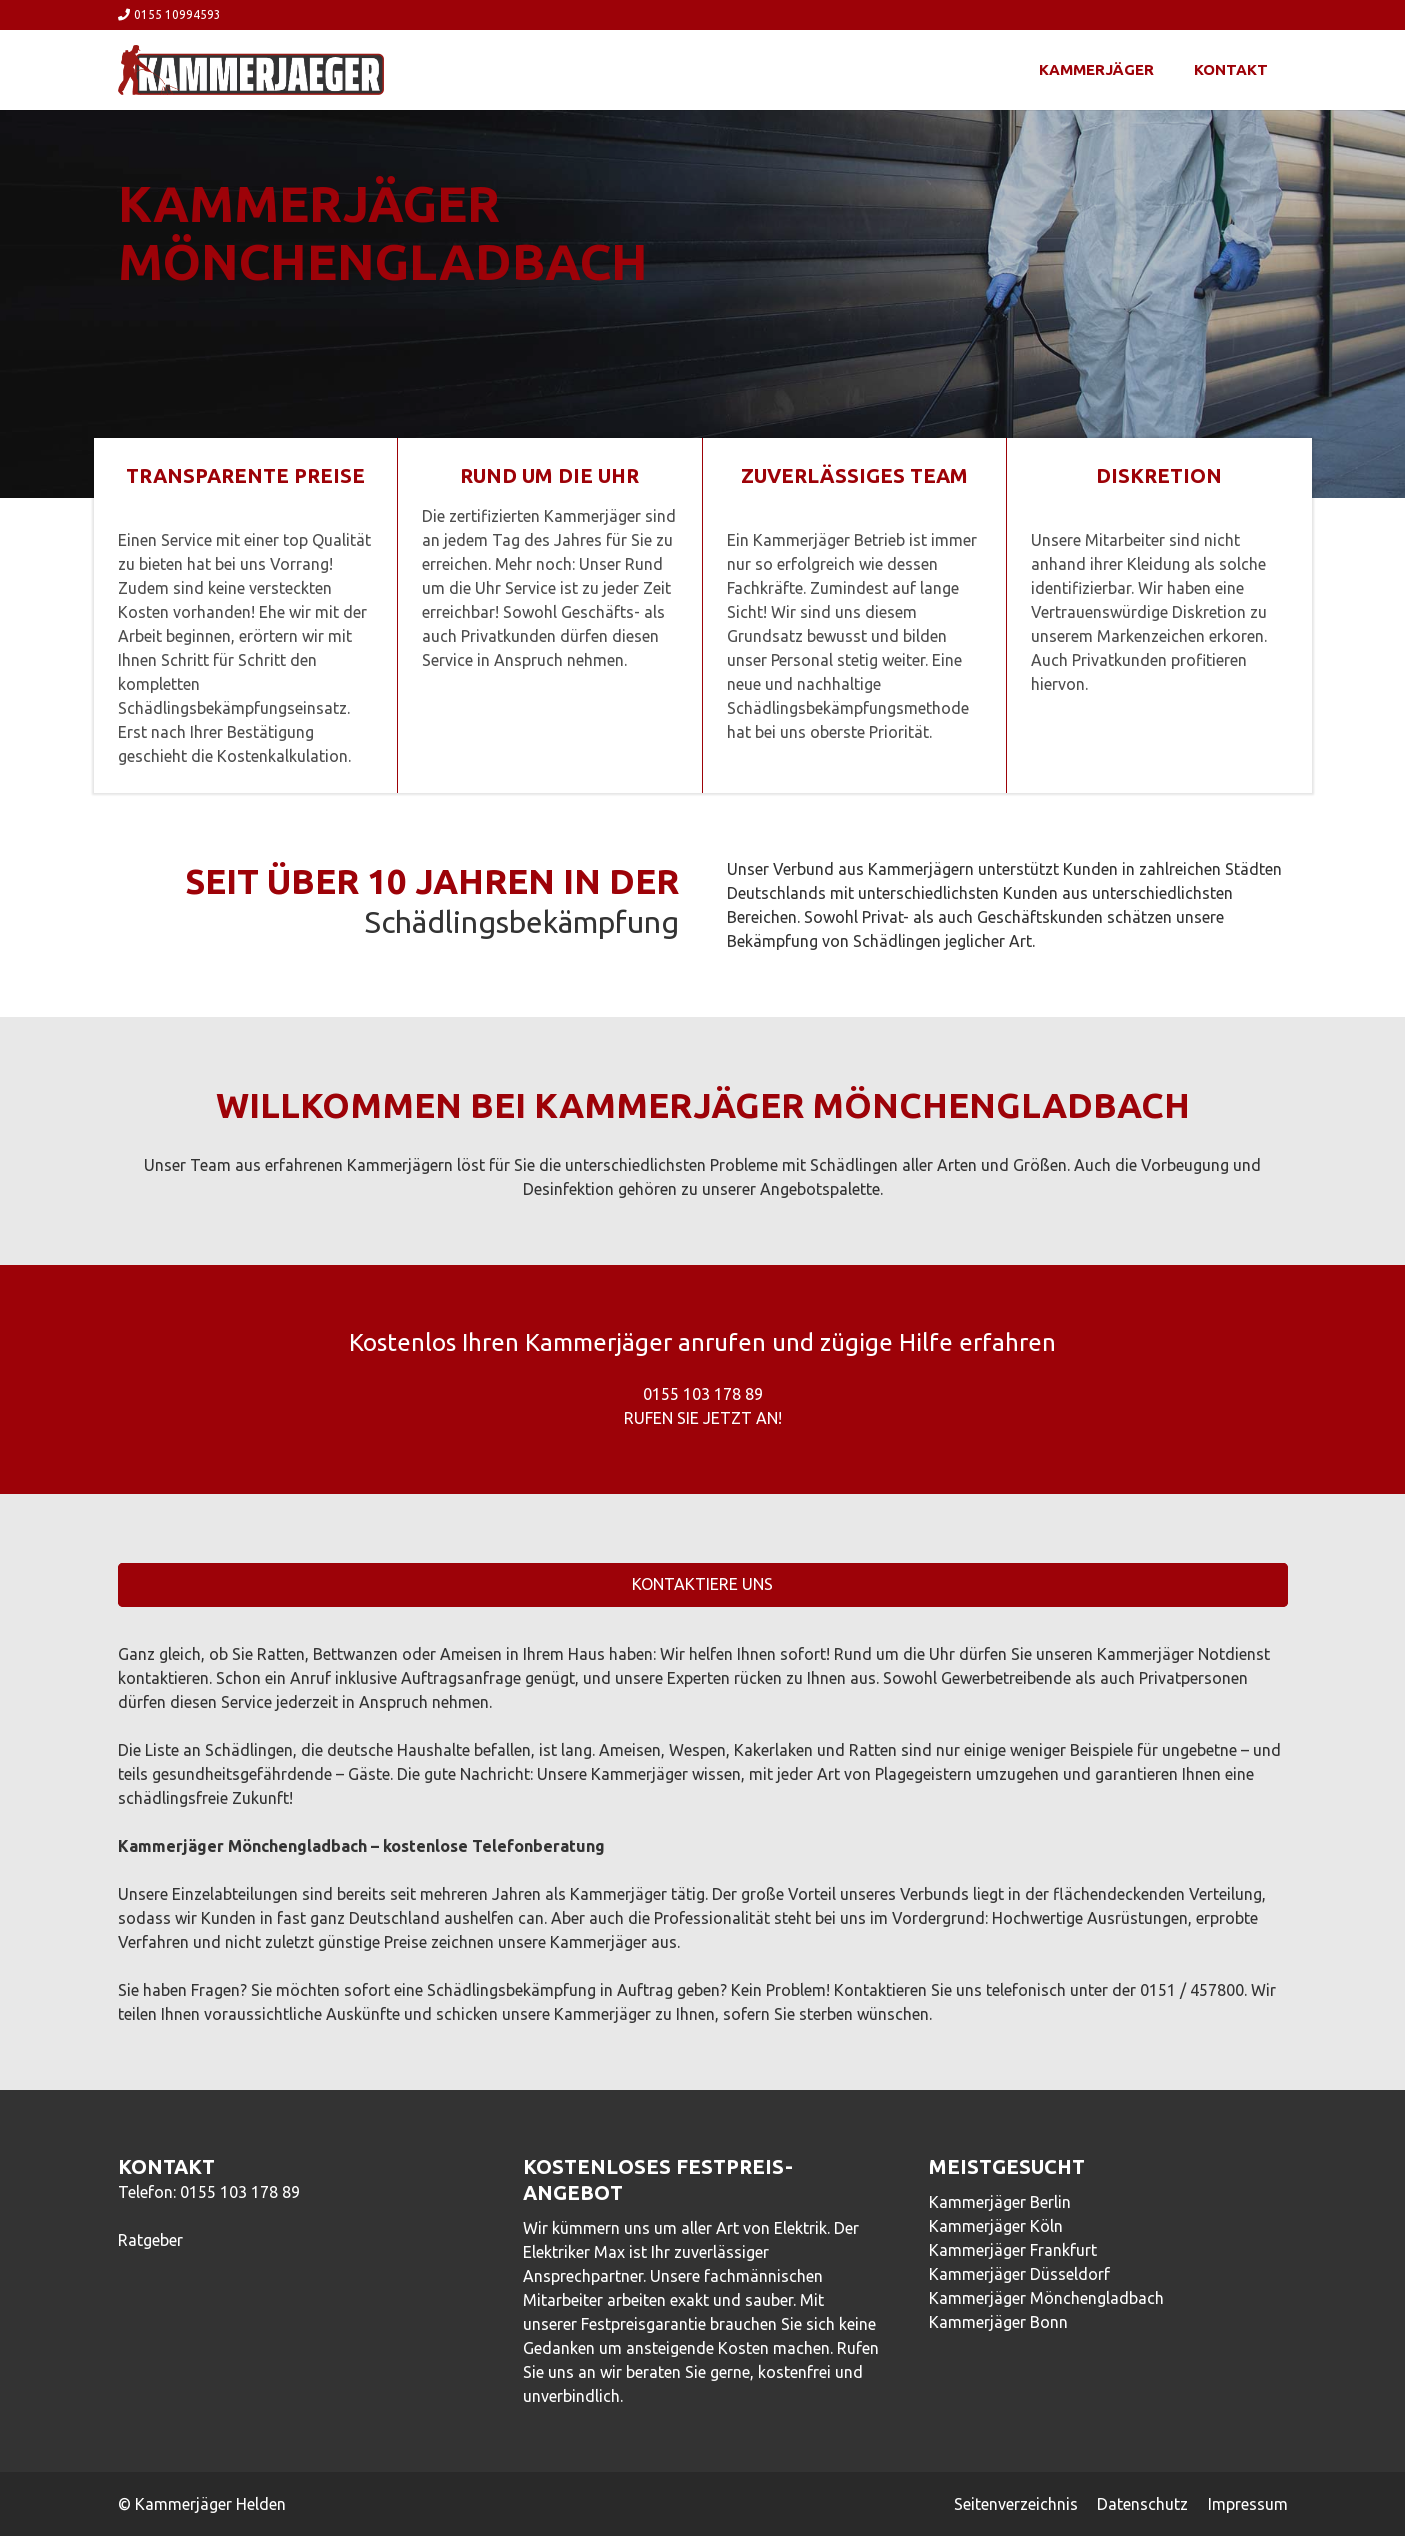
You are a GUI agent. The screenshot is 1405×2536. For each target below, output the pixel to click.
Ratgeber (150, 2240)
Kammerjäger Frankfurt (1013, 2250)
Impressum (1248, 2504)
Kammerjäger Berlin (1000, 2202)
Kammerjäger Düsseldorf (1019, 2274)
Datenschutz (1142, 2504)
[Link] (251, 70)
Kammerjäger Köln (996, 2226)
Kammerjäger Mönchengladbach (1046, 2298)
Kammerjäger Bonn (998, 2322)
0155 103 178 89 (240, 2192)
